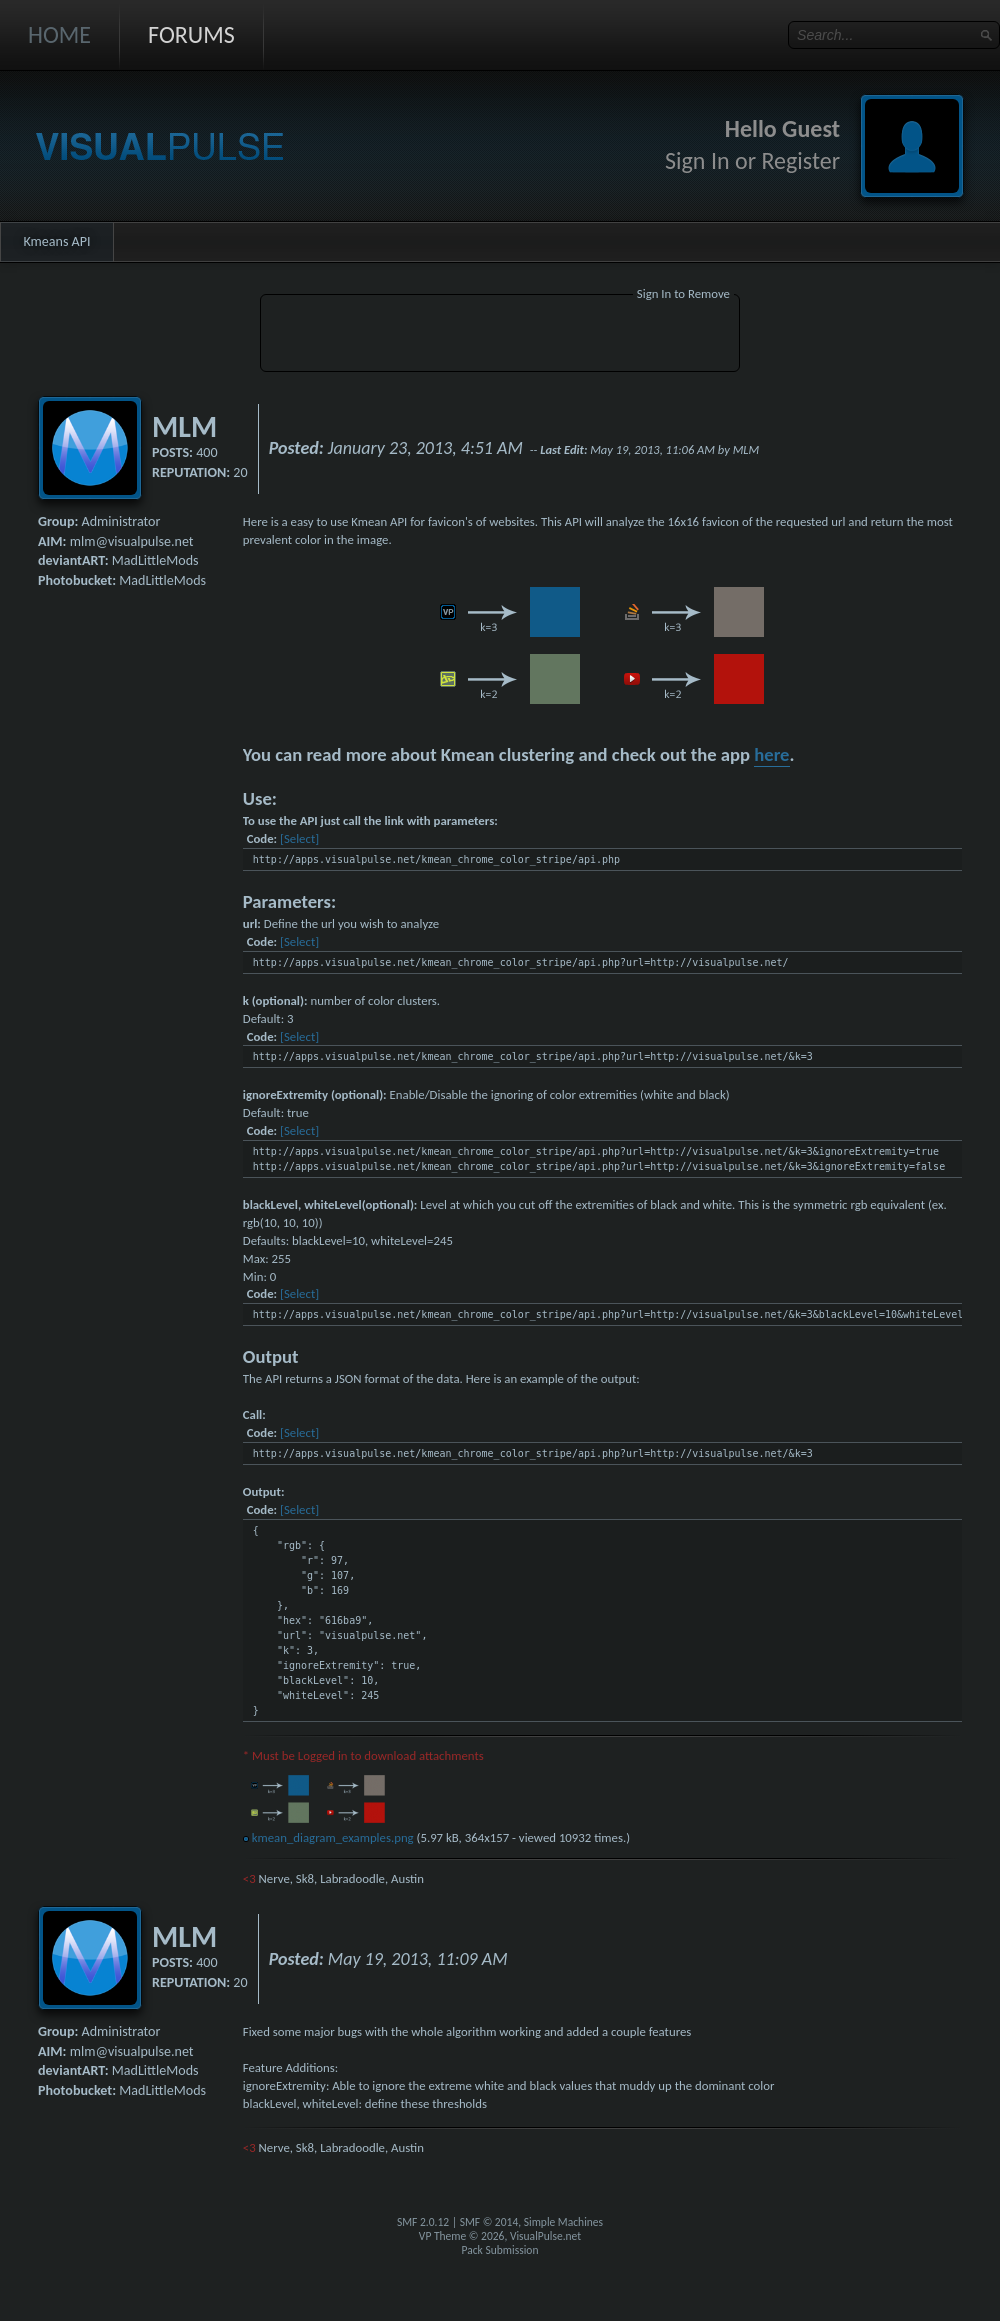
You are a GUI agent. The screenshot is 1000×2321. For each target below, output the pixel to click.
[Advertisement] (500, 336)
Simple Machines (563, 2222)
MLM (184, 426)
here (771, 754)
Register (800, 160)
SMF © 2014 (489, 2222)
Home (59, 34)
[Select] (299, 838)
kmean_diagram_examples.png (328, 1837)
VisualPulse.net (545, 2236)
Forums (191, 34)
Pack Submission (500, 2250)
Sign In (697, 160)
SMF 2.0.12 (423, 2222)
